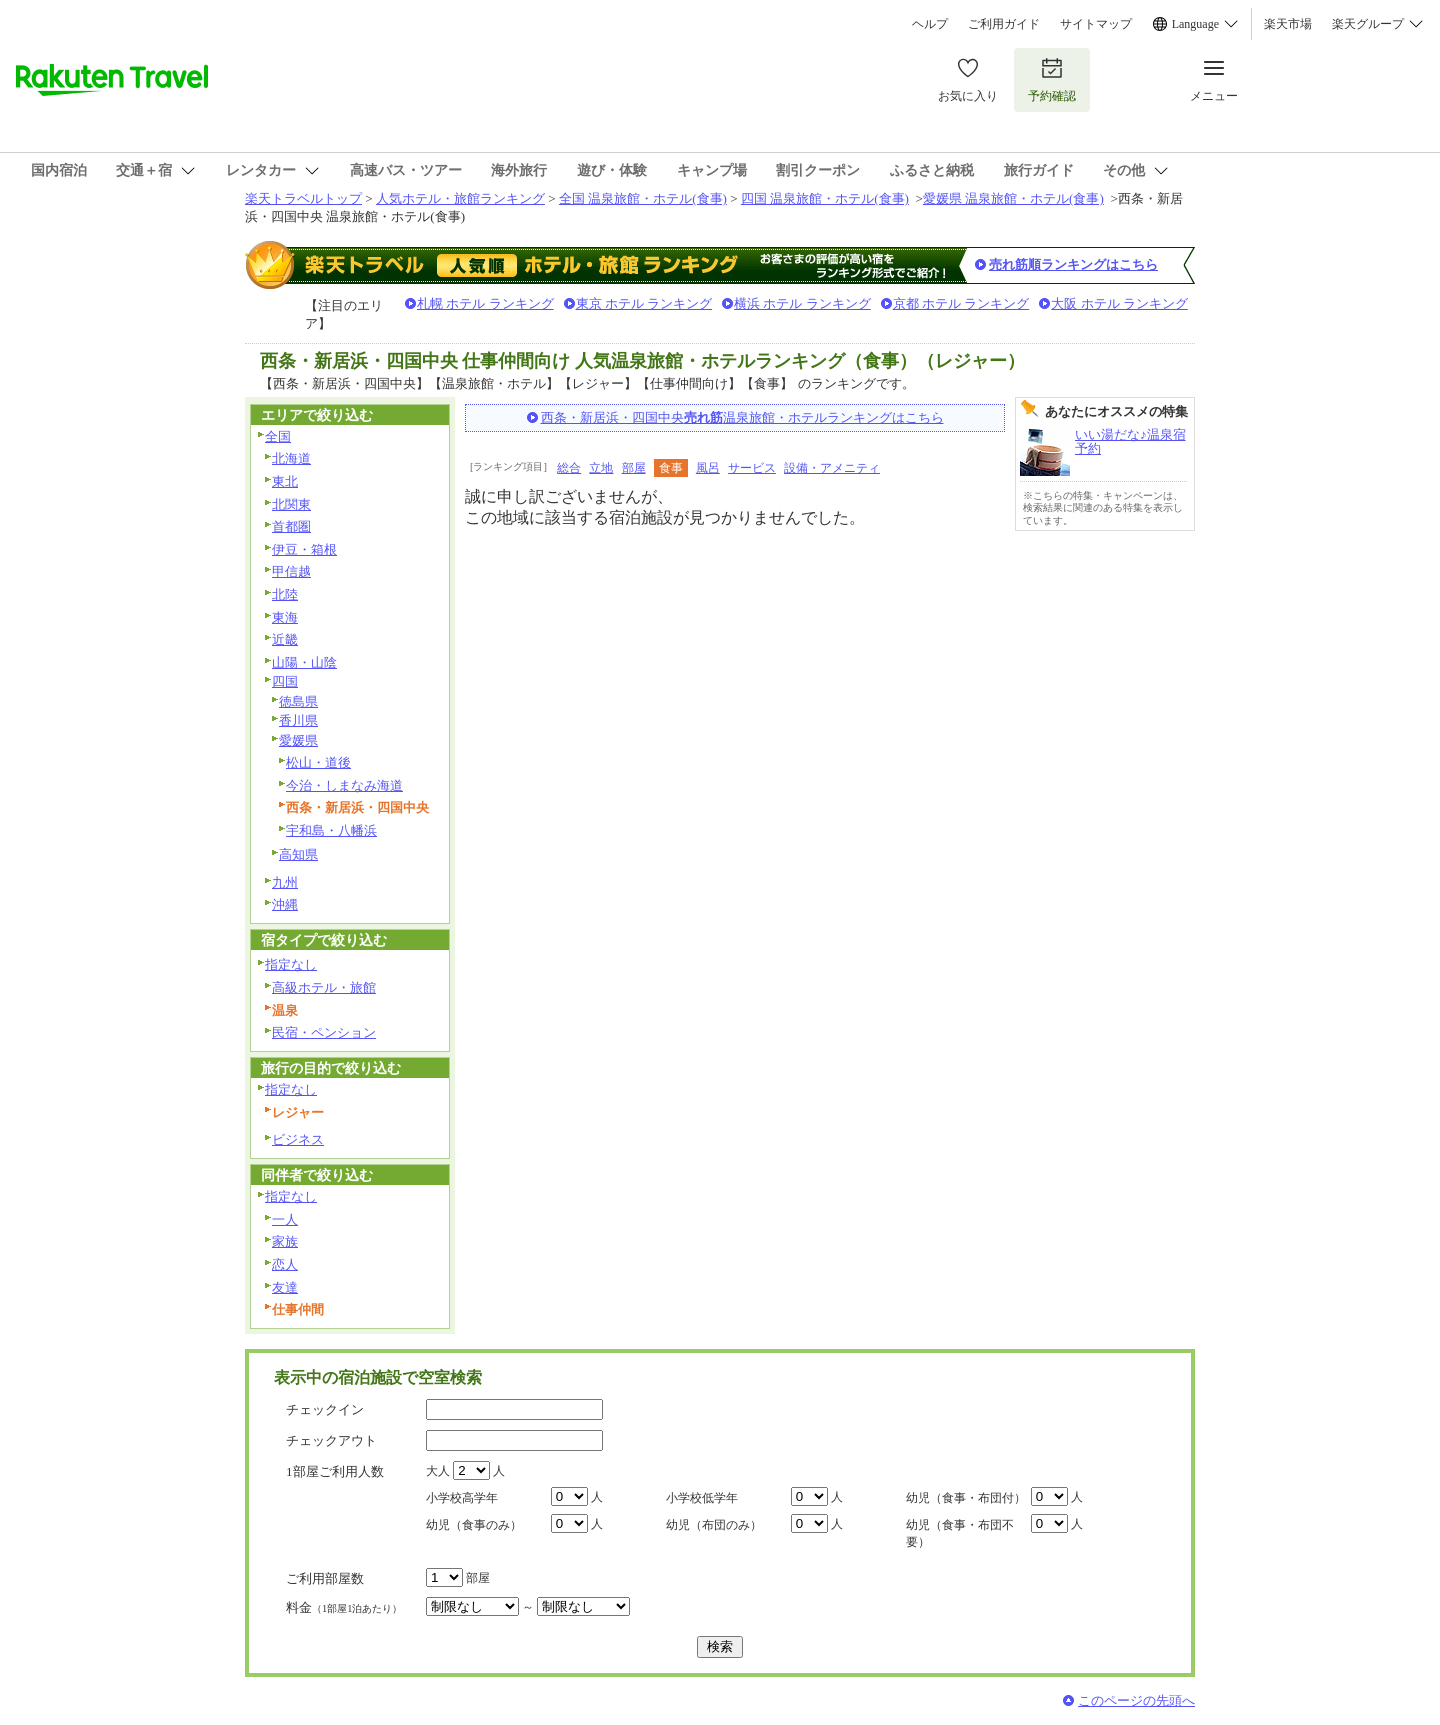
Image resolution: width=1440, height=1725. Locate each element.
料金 (344, 1607)
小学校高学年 (462, 1498)
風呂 (708, 468)
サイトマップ (1096, 24)
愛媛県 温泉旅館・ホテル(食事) (1013, 198)
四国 (285, 681)
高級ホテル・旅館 (324, 987)
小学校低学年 (702, 1498)
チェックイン (325, 1409)
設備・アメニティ (832, 468)
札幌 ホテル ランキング (485, 303)
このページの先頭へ (1136, 1700)
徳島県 (298, 701)
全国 (278, 436)
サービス (752, 468)
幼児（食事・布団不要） (960, 1533)
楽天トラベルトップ (303, 198)
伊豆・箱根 (304, 549)
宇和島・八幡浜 (331, 830)
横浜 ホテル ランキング (802, 303)
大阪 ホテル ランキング (1119, 303)
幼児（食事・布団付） (966, 1498)
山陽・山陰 (304, 662)
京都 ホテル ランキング (961, 303)
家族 (285, 1241)
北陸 (285, 594)
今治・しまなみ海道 (344, 785)
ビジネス (298, 1139)
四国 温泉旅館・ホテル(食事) (825, 198)
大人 (438, 1471)
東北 (285, 481)
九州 (285, 882)
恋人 (285, 1264)
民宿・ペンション (324, 1032)
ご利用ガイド (1004, 24)
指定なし (291, 964)
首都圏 (291, 526)
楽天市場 (1288, 24)
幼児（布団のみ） (714, 1525)
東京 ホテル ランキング (644, 303)
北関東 (291, 504)
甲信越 (291, 571)
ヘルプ (930, 24)
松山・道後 (318, 762)
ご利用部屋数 (325, 1578)
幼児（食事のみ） (474, 1525)
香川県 (298, 720)
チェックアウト (331, 1440)
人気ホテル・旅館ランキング (460, 198)
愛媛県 (298, 740)
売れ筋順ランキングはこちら (1073, 264)
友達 (285, 1287)
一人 (285, 1219)
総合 (569, 468)
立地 (601, 468)
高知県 (298, 854)
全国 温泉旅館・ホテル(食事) (643, 198)
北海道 (291, 458)
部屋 (634, 468)
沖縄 (285, 904)
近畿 (285, 639)
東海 (285, 617)
